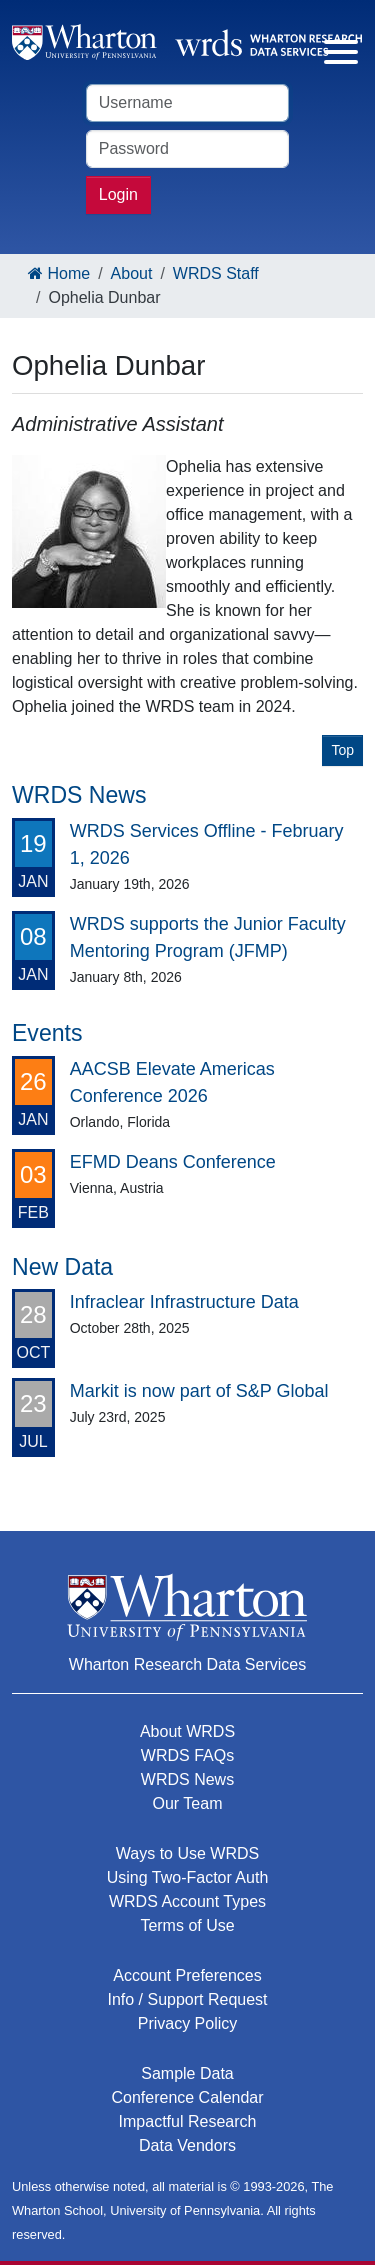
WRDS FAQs (187, 1755)
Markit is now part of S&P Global (199, 1391)
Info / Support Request (187, 1999)
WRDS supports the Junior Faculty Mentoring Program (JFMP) (208, 937)
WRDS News (187, 1779)
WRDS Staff (216, 273)
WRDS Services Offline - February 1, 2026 (207, 844)
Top (342, 750)
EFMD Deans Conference (173, 1162)
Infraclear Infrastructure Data (184, 1302)
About (132, 273)
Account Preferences (187, 1975)
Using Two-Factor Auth (188, 1877)
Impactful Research (188, 2121)
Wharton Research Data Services (187, 1664)
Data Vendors (187, 2145)
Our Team (188, 1803)
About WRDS (187, 1731)
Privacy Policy (188, 2023)
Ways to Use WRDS (187, 1853)
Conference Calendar (187, 2097)
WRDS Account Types (187, 1901)
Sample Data (187, 2073)
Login (118, 194)
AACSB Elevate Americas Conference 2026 (172, 1082)
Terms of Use (187, 1925)
